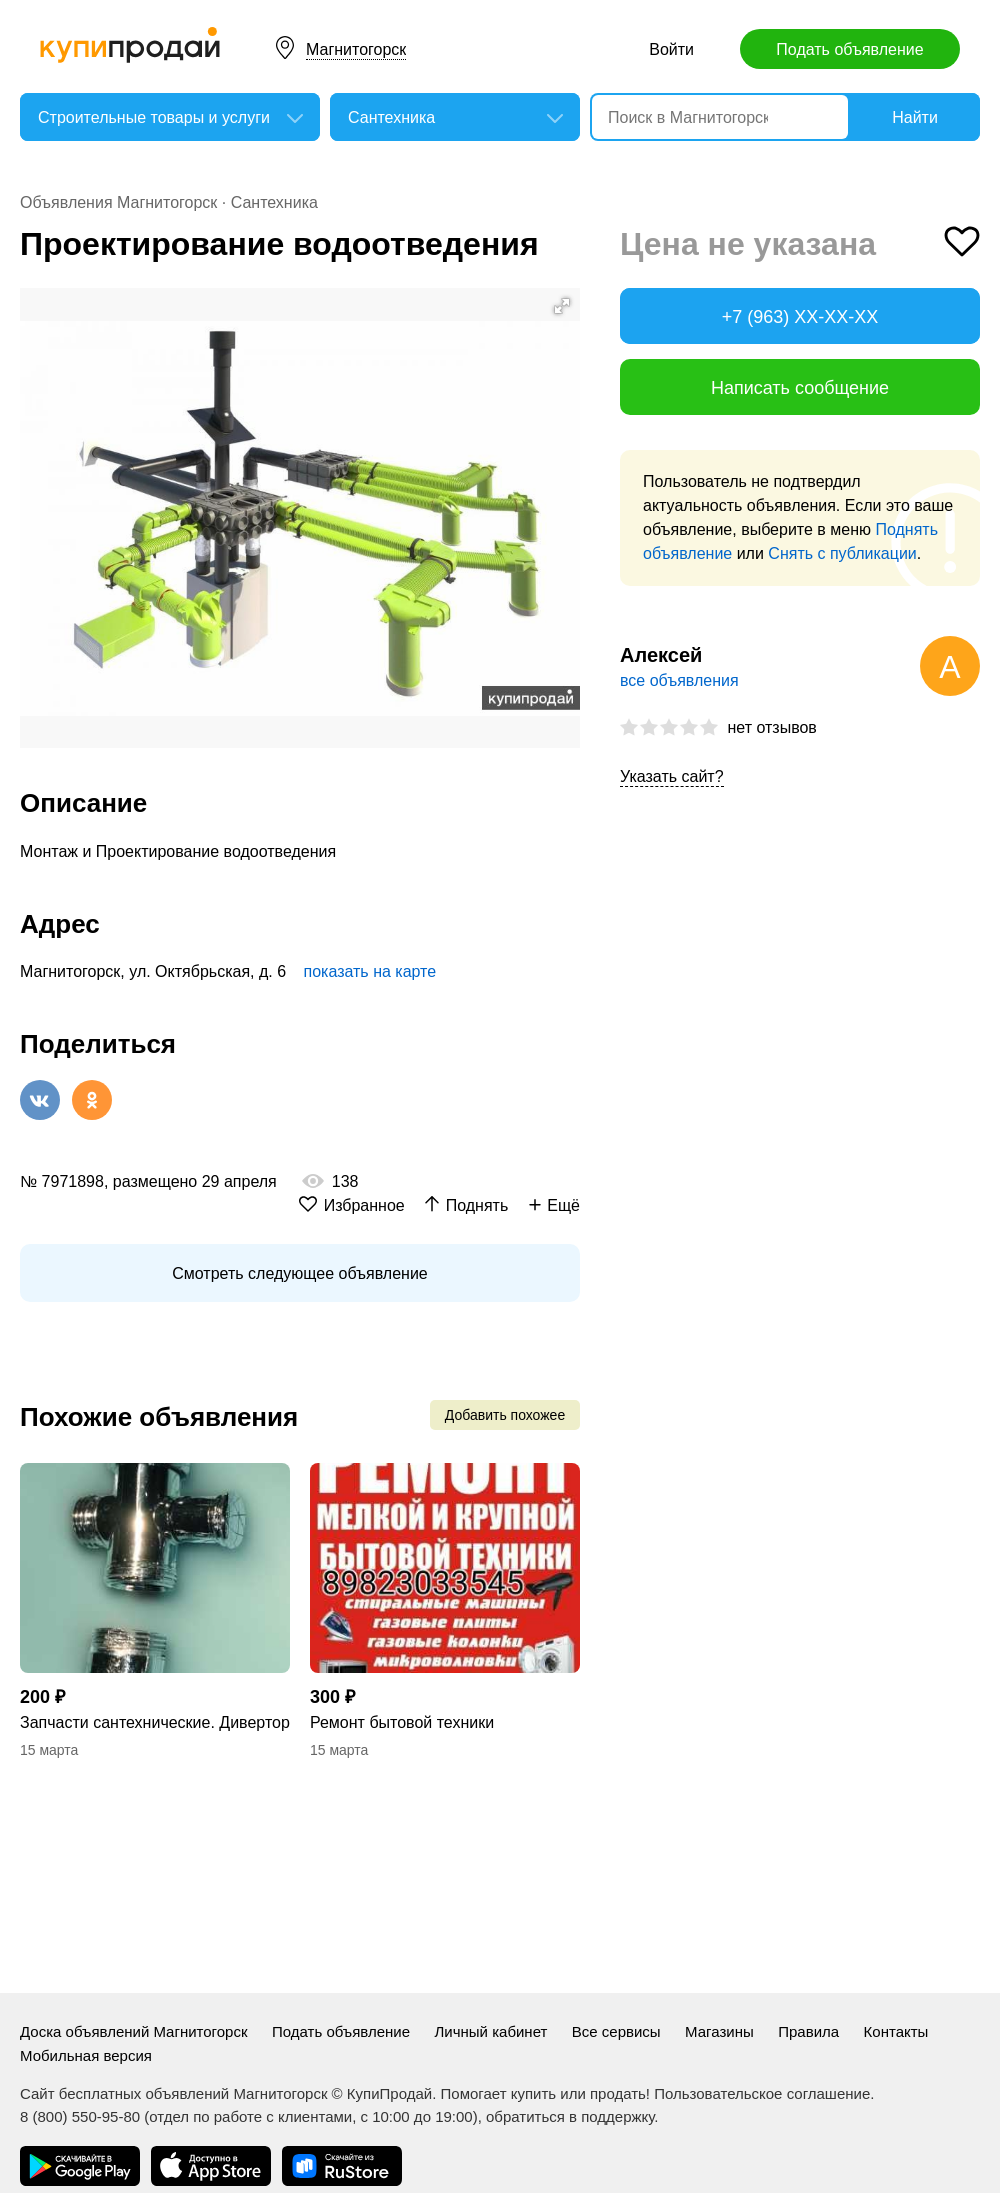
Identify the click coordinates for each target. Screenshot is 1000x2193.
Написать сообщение (800, 388)
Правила (808, 2031)
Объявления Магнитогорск (118, 202)
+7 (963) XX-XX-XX (800, 317)
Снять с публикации (842, 553)
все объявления (679, 680)
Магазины (719, 2031)
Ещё (563, 1205)
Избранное (364, 1205)
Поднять (477, 1205)
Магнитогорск (356, 49)
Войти (671, 49)
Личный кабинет (491, 2031)
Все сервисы (616, 2031)
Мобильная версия (86, 2055)
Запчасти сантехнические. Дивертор (155, 1722)
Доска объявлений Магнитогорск (134, 2031)
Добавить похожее (505, 1415)
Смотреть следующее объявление (299, 1273)
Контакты (896, 2031)
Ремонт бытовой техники (402, 1722)
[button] (562, 306)
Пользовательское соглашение (762, 2093)
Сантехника (274, 202)
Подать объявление (849, 49)
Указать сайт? (672, 776)
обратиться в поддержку (570, 2116)
